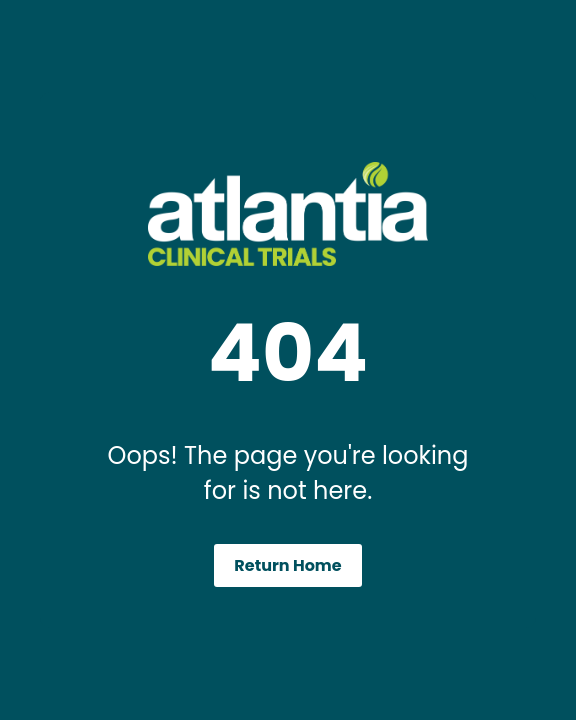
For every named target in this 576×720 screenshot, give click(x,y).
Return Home (287, 565)
